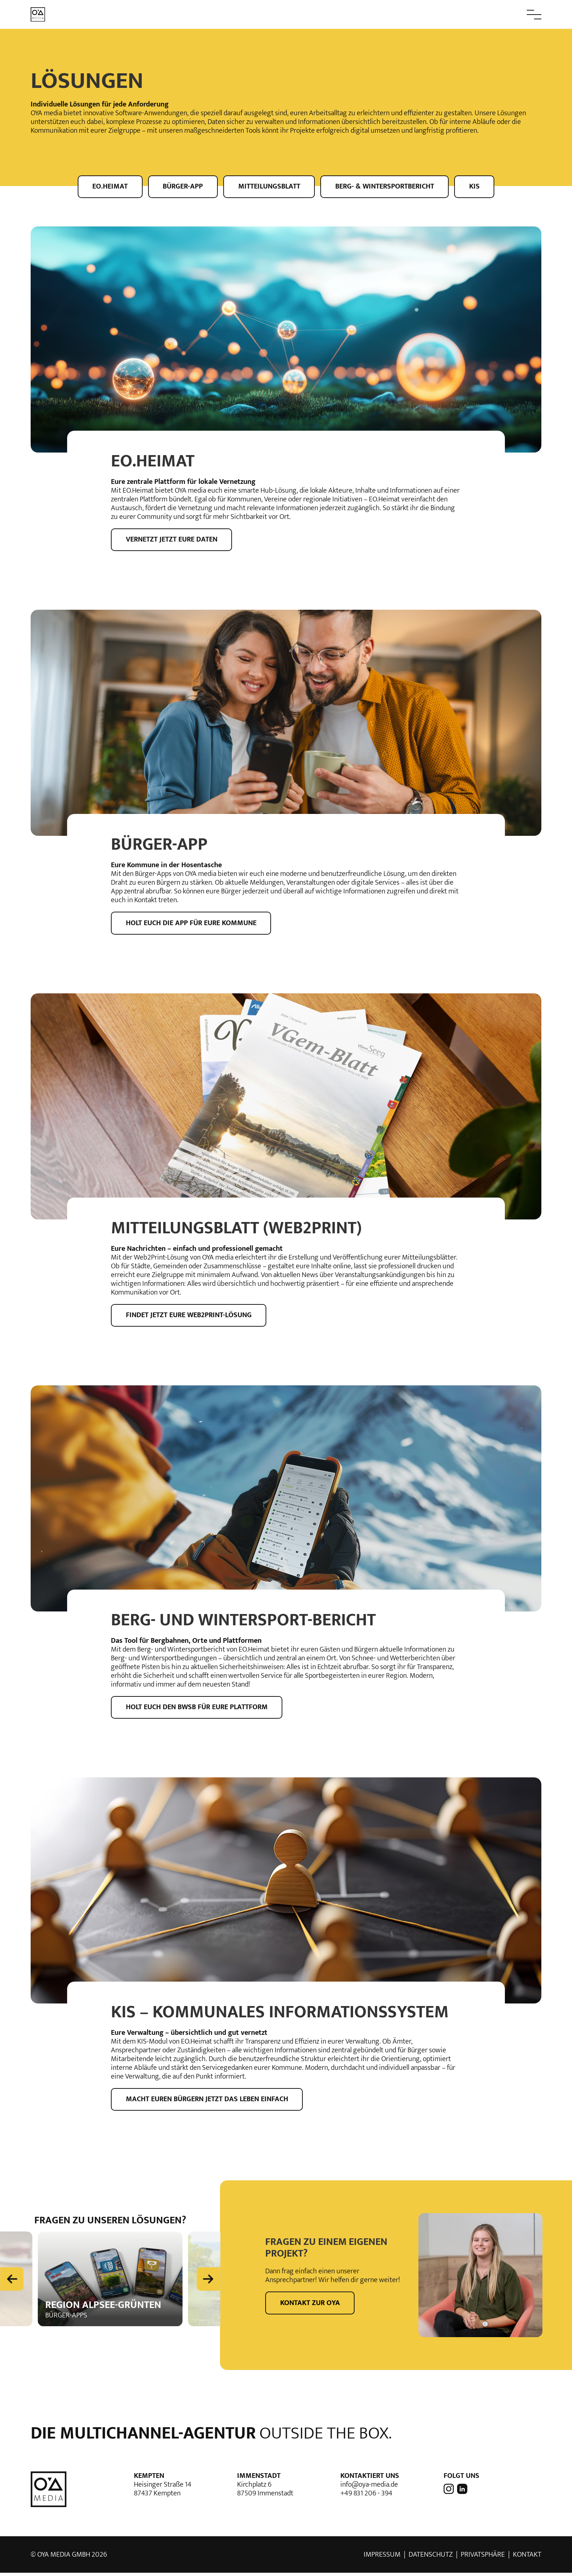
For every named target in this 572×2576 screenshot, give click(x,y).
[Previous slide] (11, 2281)
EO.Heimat (108, 186)
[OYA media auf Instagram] (449, 2492)
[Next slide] (208, 2281)
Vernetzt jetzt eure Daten (172, 540)
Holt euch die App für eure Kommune (191, 924)
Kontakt (527, 2558)
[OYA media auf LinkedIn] (461, 2492)
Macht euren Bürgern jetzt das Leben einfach (207, 2102)
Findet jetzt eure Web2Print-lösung (189, 1317)
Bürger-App (182, 186)
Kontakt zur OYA (310, 2306)
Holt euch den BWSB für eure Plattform (197, 1709)
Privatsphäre (483, 2558)
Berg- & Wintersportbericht (385, 186)
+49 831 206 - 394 (366, 2496)
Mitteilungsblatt (269, 186)
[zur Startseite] (38, 14)
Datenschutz (431, 2558)
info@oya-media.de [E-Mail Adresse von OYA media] (369, 2488)
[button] (517, 14)
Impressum (382, 2558)
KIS (476, 186)
